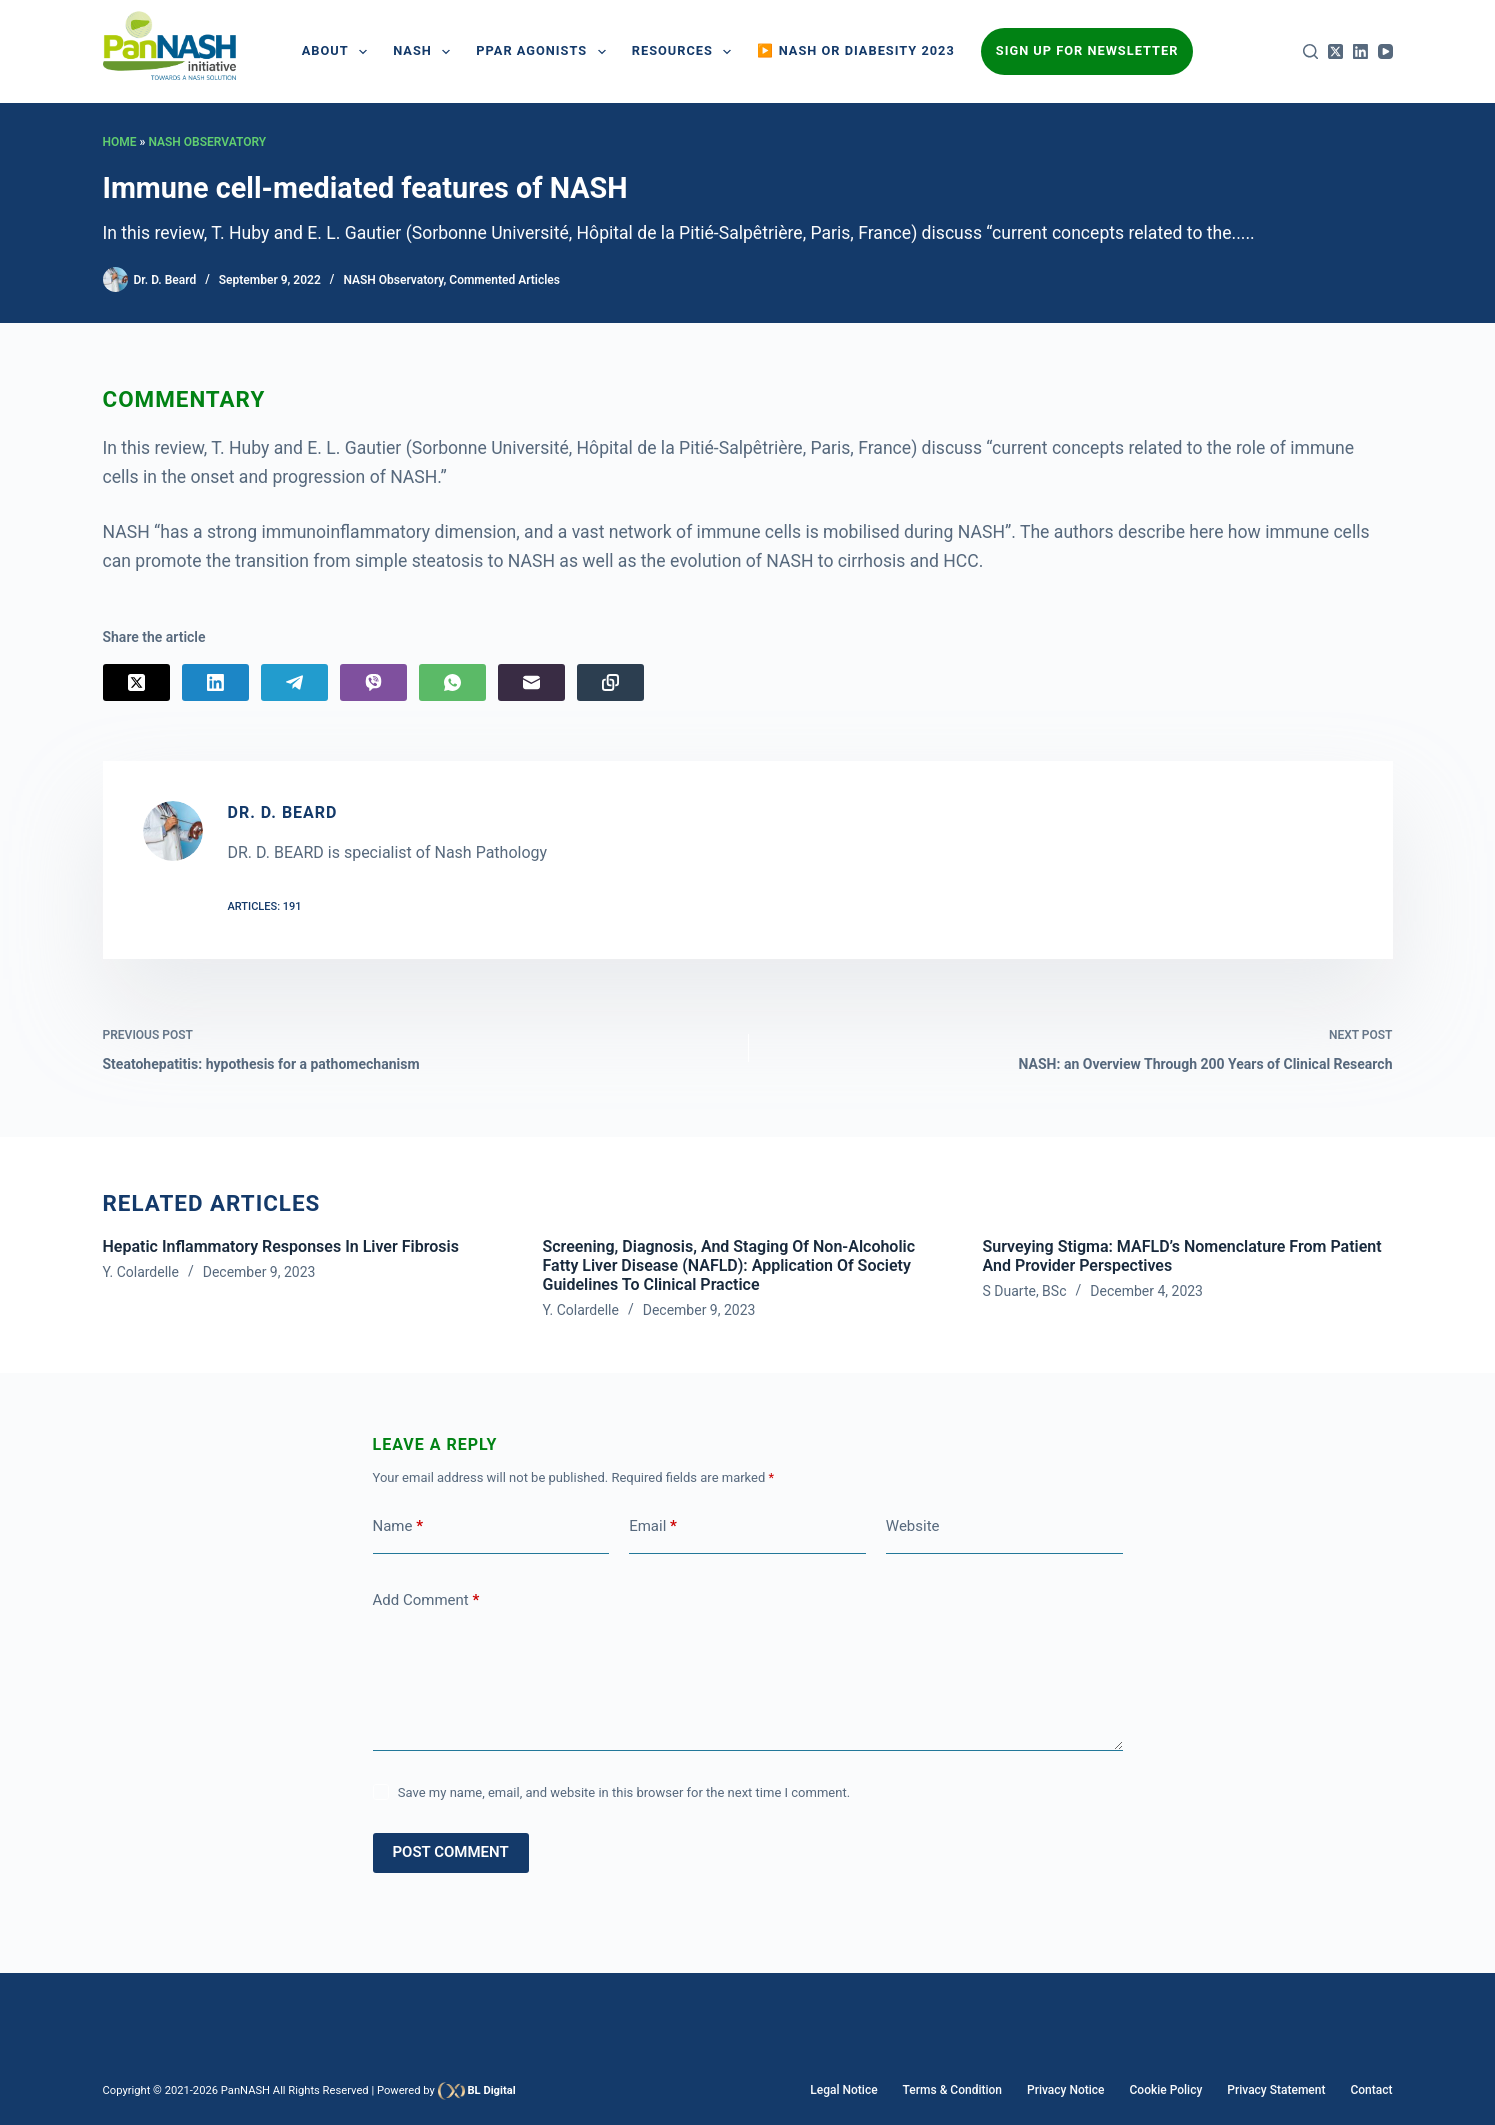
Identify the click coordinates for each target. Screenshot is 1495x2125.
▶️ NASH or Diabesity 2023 (855, 50)
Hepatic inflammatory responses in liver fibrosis (281, 1246)
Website (913, 1526)
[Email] (531, 682)
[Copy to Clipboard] (610, 682)
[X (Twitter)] (1335, 51)
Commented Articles (504, 280)
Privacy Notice (1065, 2090)
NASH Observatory (207, 142)
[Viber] (373, 682)
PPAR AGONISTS (544, 52)
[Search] (1310, 51)
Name (398, 1526)
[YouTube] (1385, 51)
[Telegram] (294, 682)
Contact (1371, 2090)
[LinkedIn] (1360, 51)
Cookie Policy (1165, 2090)
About (339, 52)
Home (120, 142)
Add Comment (426, 1600)
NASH (425, 52)
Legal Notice (843, 2090)
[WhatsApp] (452, 682)
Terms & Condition (952, 2090)
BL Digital (491, 2090)
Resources (686, 52)
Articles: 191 (265, 906)
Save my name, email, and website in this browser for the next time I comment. (624, 1792)
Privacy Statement (1276, 2090)
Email (653, 1526)
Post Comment (451, 1852)
